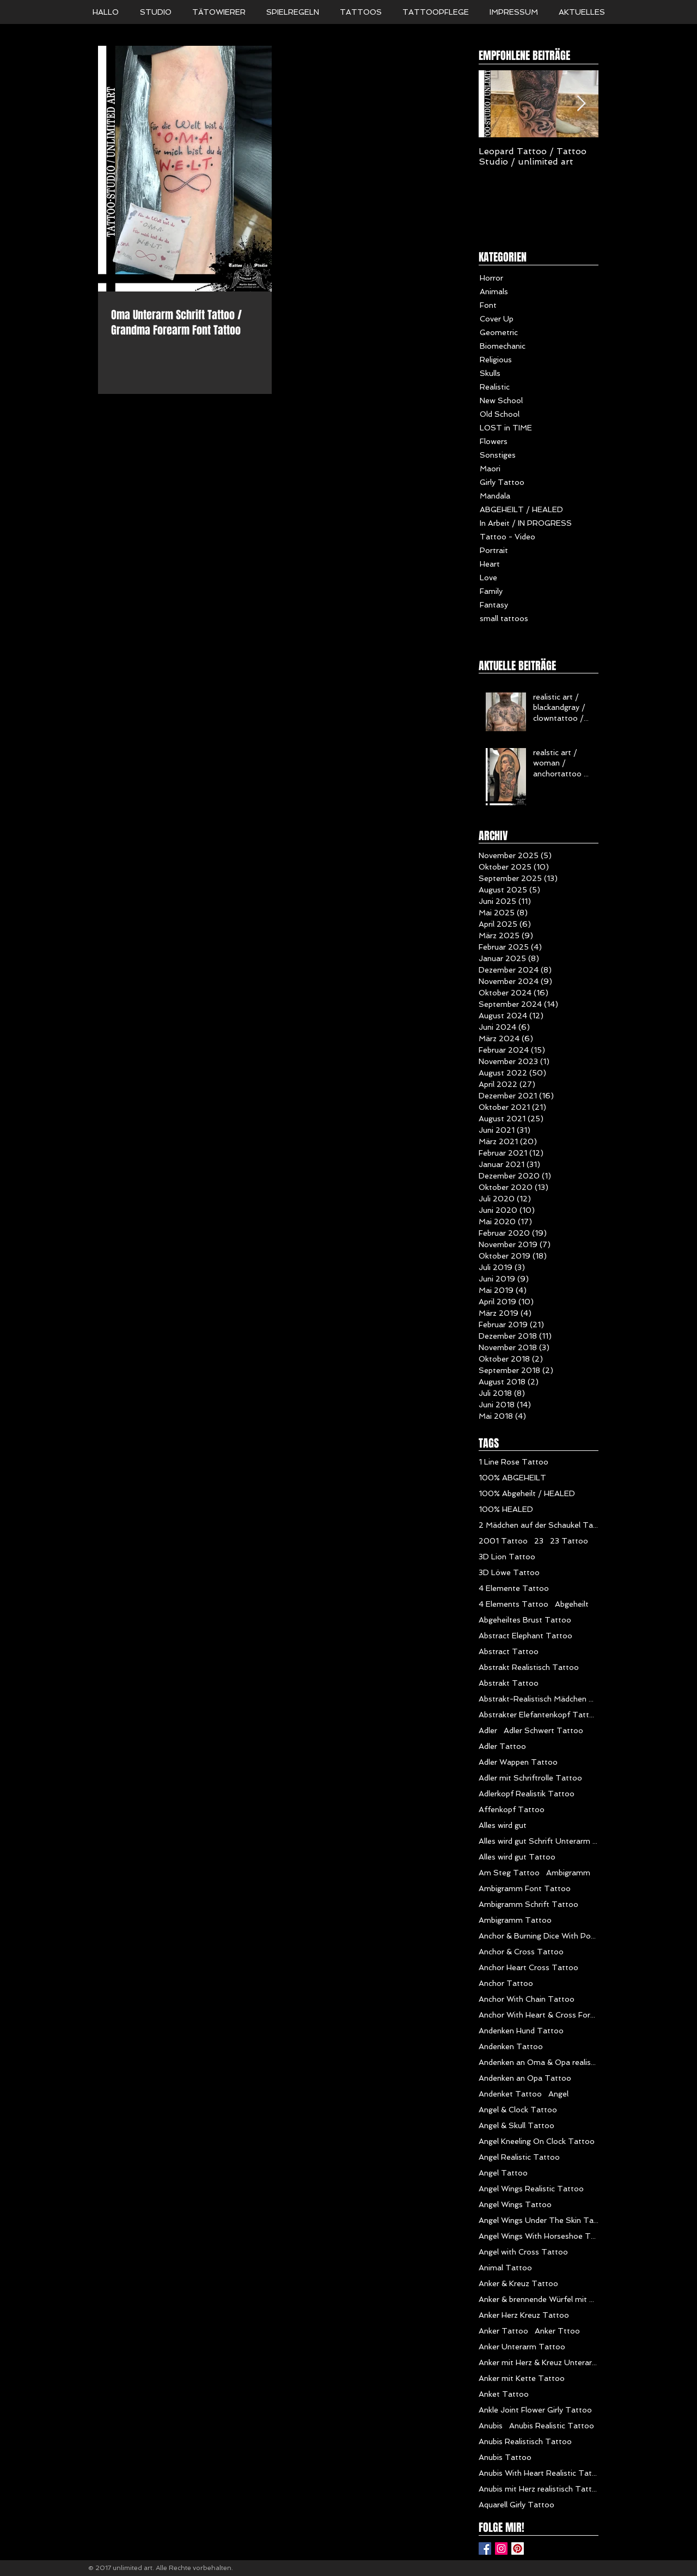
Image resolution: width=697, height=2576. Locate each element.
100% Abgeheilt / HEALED (527, 1493)
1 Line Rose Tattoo (513, 1461)
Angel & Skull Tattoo (516, 2125)
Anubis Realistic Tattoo (551, 2425)
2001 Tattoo (503, 1540)
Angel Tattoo (503, 2172)
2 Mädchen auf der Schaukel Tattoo (538, 1525)
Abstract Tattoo (509, 1651)
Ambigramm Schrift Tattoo (528, 1904)
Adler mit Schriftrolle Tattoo (530, 1777)
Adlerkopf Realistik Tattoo (526, 1793)
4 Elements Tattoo (513, 1604)
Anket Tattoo (504, 2394)
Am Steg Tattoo (509, 1872)
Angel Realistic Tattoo (519, 2157)
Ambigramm (568, 1872)
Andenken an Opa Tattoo (525, 2078)
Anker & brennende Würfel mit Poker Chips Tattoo (538, 2299)
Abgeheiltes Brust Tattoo (525, 1619)
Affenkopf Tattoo (512, 1809)
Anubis (491, 2425)
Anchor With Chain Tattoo (526, 1999)
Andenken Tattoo (511, 2046)
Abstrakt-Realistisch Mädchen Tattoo (538, 1698)
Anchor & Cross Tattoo (521, 1951)
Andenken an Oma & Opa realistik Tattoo (538, 2062)
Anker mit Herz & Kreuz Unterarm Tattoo (538, 2362)
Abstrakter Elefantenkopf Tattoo (538, 1714)
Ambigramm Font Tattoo (525, 1888)
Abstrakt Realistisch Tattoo (529, 1667)
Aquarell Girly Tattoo (516, 2504)
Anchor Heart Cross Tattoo (528, 1967)
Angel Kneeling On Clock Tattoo (537, 2141)
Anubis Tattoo (505, 2457)
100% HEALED (506, 1509)
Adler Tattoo (502, 1746)
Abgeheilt (572, 1604)
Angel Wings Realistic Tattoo (531, 2188)
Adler (488, 1730)
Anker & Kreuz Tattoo (518, 2283)
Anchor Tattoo (506, 1983)
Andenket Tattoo (510, 2093)
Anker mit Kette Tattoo (522, 2378)
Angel (558, 2093)
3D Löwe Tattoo (509, 1572)
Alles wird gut (503, 1825)
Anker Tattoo (503, 2330)
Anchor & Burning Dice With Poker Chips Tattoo (538, 1935)
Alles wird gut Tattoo (517, 1856)
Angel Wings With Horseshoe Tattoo (538, 2236)
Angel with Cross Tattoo (523, 2251)
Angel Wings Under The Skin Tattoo (538, 2220)
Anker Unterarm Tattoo (522, 2346)
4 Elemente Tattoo (514, 1588)
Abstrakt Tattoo (509, 1683)
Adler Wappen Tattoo (518, 1762)
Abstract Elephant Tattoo (525, 1635)
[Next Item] (581, 103)
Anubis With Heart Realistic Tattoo (538, 2473)
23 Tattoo (569, 1540)
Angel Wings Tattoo (515, 2204)
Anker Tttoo (557, 2330)
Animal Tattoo (505, 2267)
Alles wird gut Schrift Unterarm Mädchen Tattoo (538, 1841)
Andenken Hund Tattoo (521, 2030)
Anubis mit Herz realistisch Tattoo (538, 2488)
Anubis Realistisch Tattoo (525, 2441)
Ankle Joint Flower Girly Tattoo (535, 2409)
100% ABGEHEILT (512, 1477)
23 (538, 1540)
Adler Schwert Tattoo (543, 1730)
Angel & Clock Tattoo (518, 2109)
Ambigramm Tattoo (515, 1920)
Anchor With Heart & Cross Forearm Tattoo (538, 2014)
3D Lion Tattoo (507, 1556)
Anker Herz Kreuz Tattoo (524, 2315)
